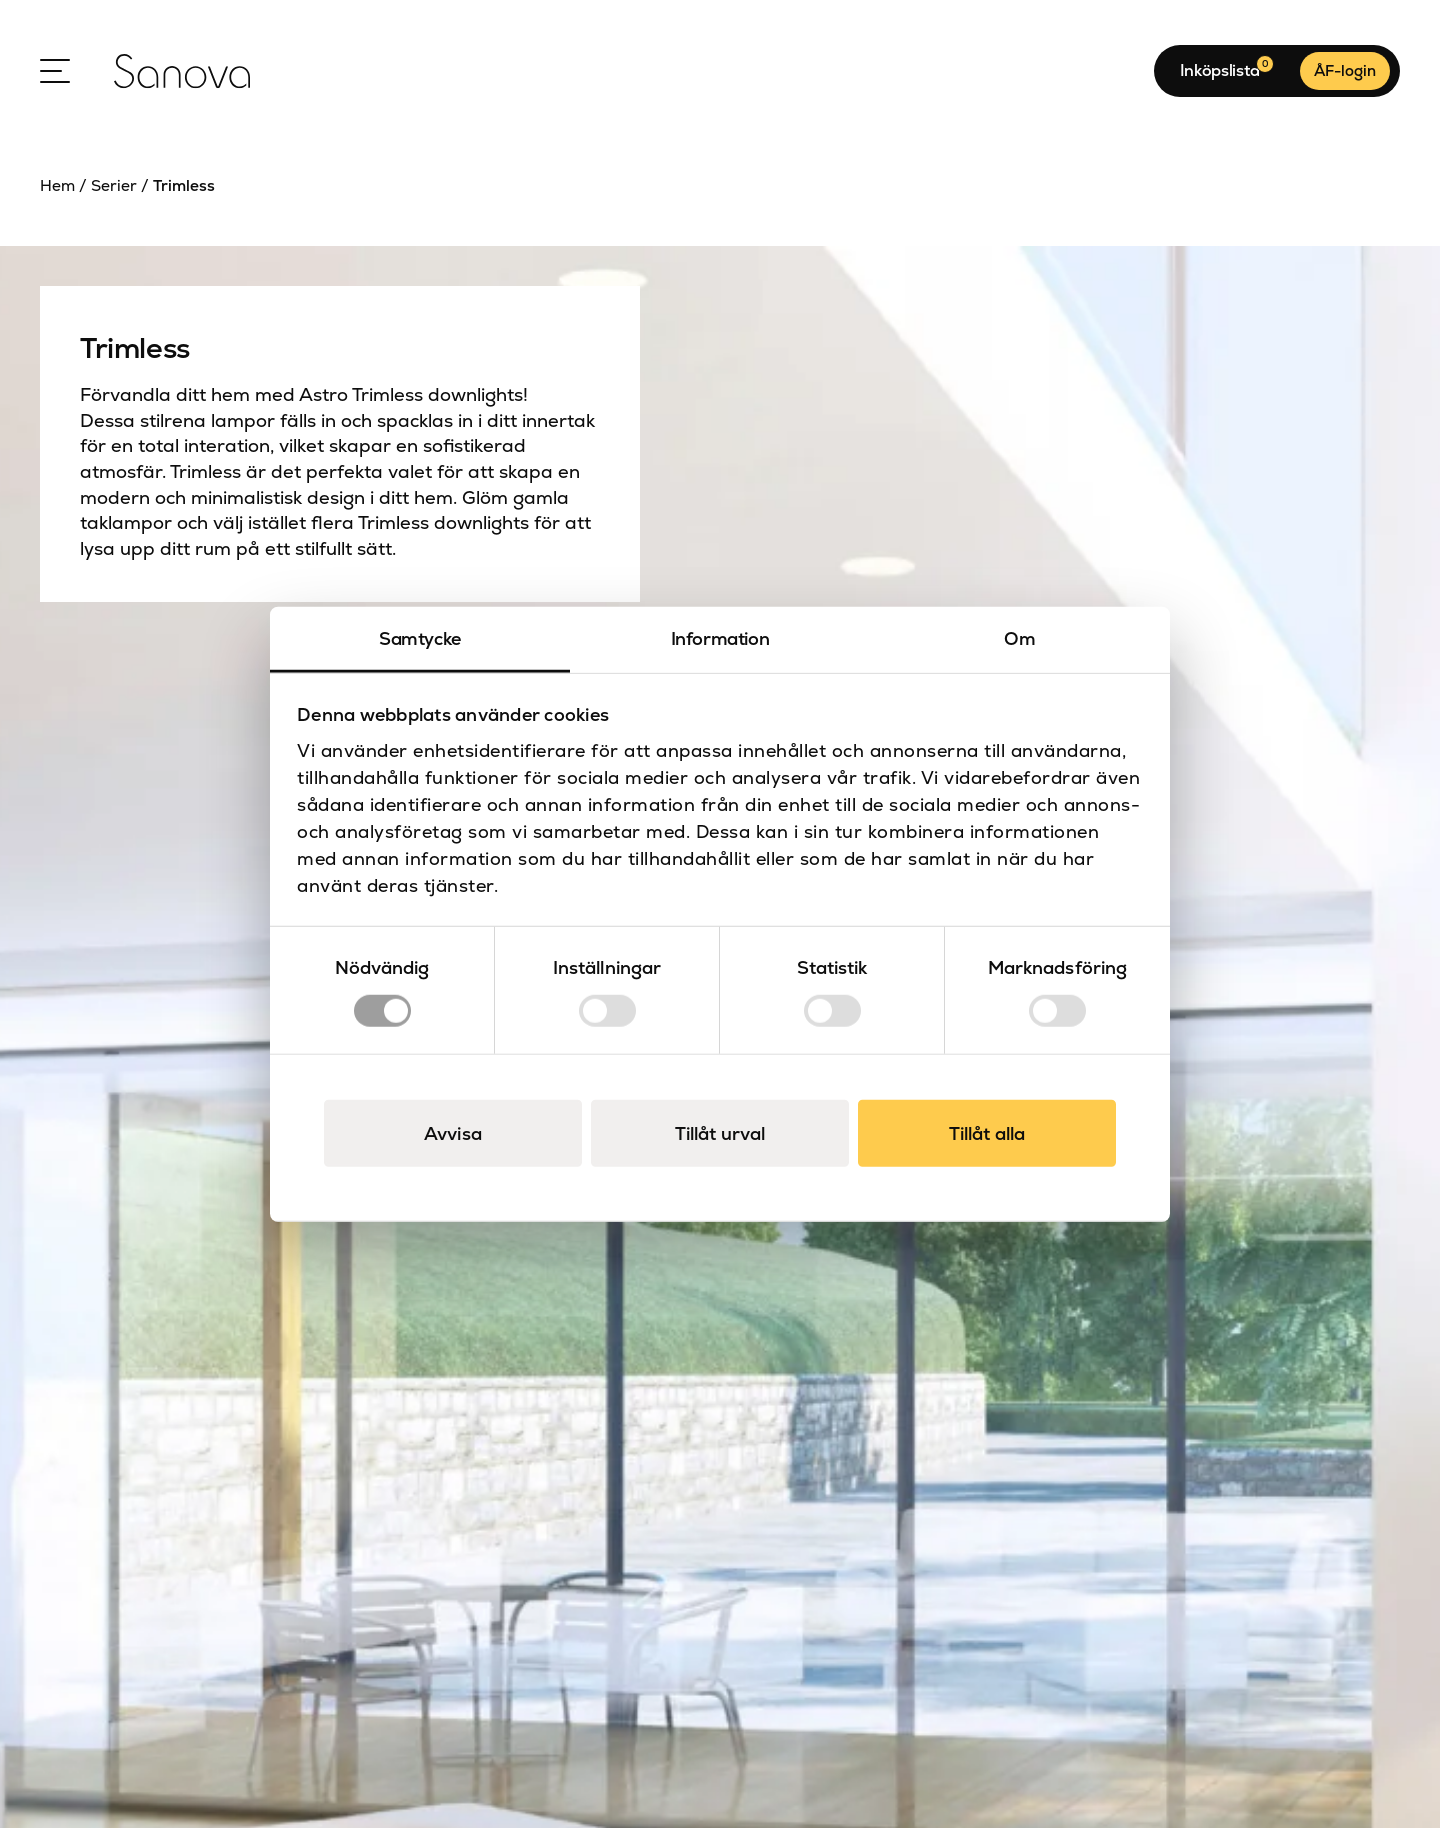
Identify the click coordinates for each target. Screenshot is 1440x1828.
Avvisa (453, 1132)
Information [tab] (720, 638)
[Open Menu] (55, 71)
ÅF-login (1345, 70)
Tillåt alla (987, 1132)
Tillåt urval (720, 1132)
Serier (114, 186)
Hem (57, 186)
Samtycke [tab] (420, 638)
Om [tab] (1019, 638)
